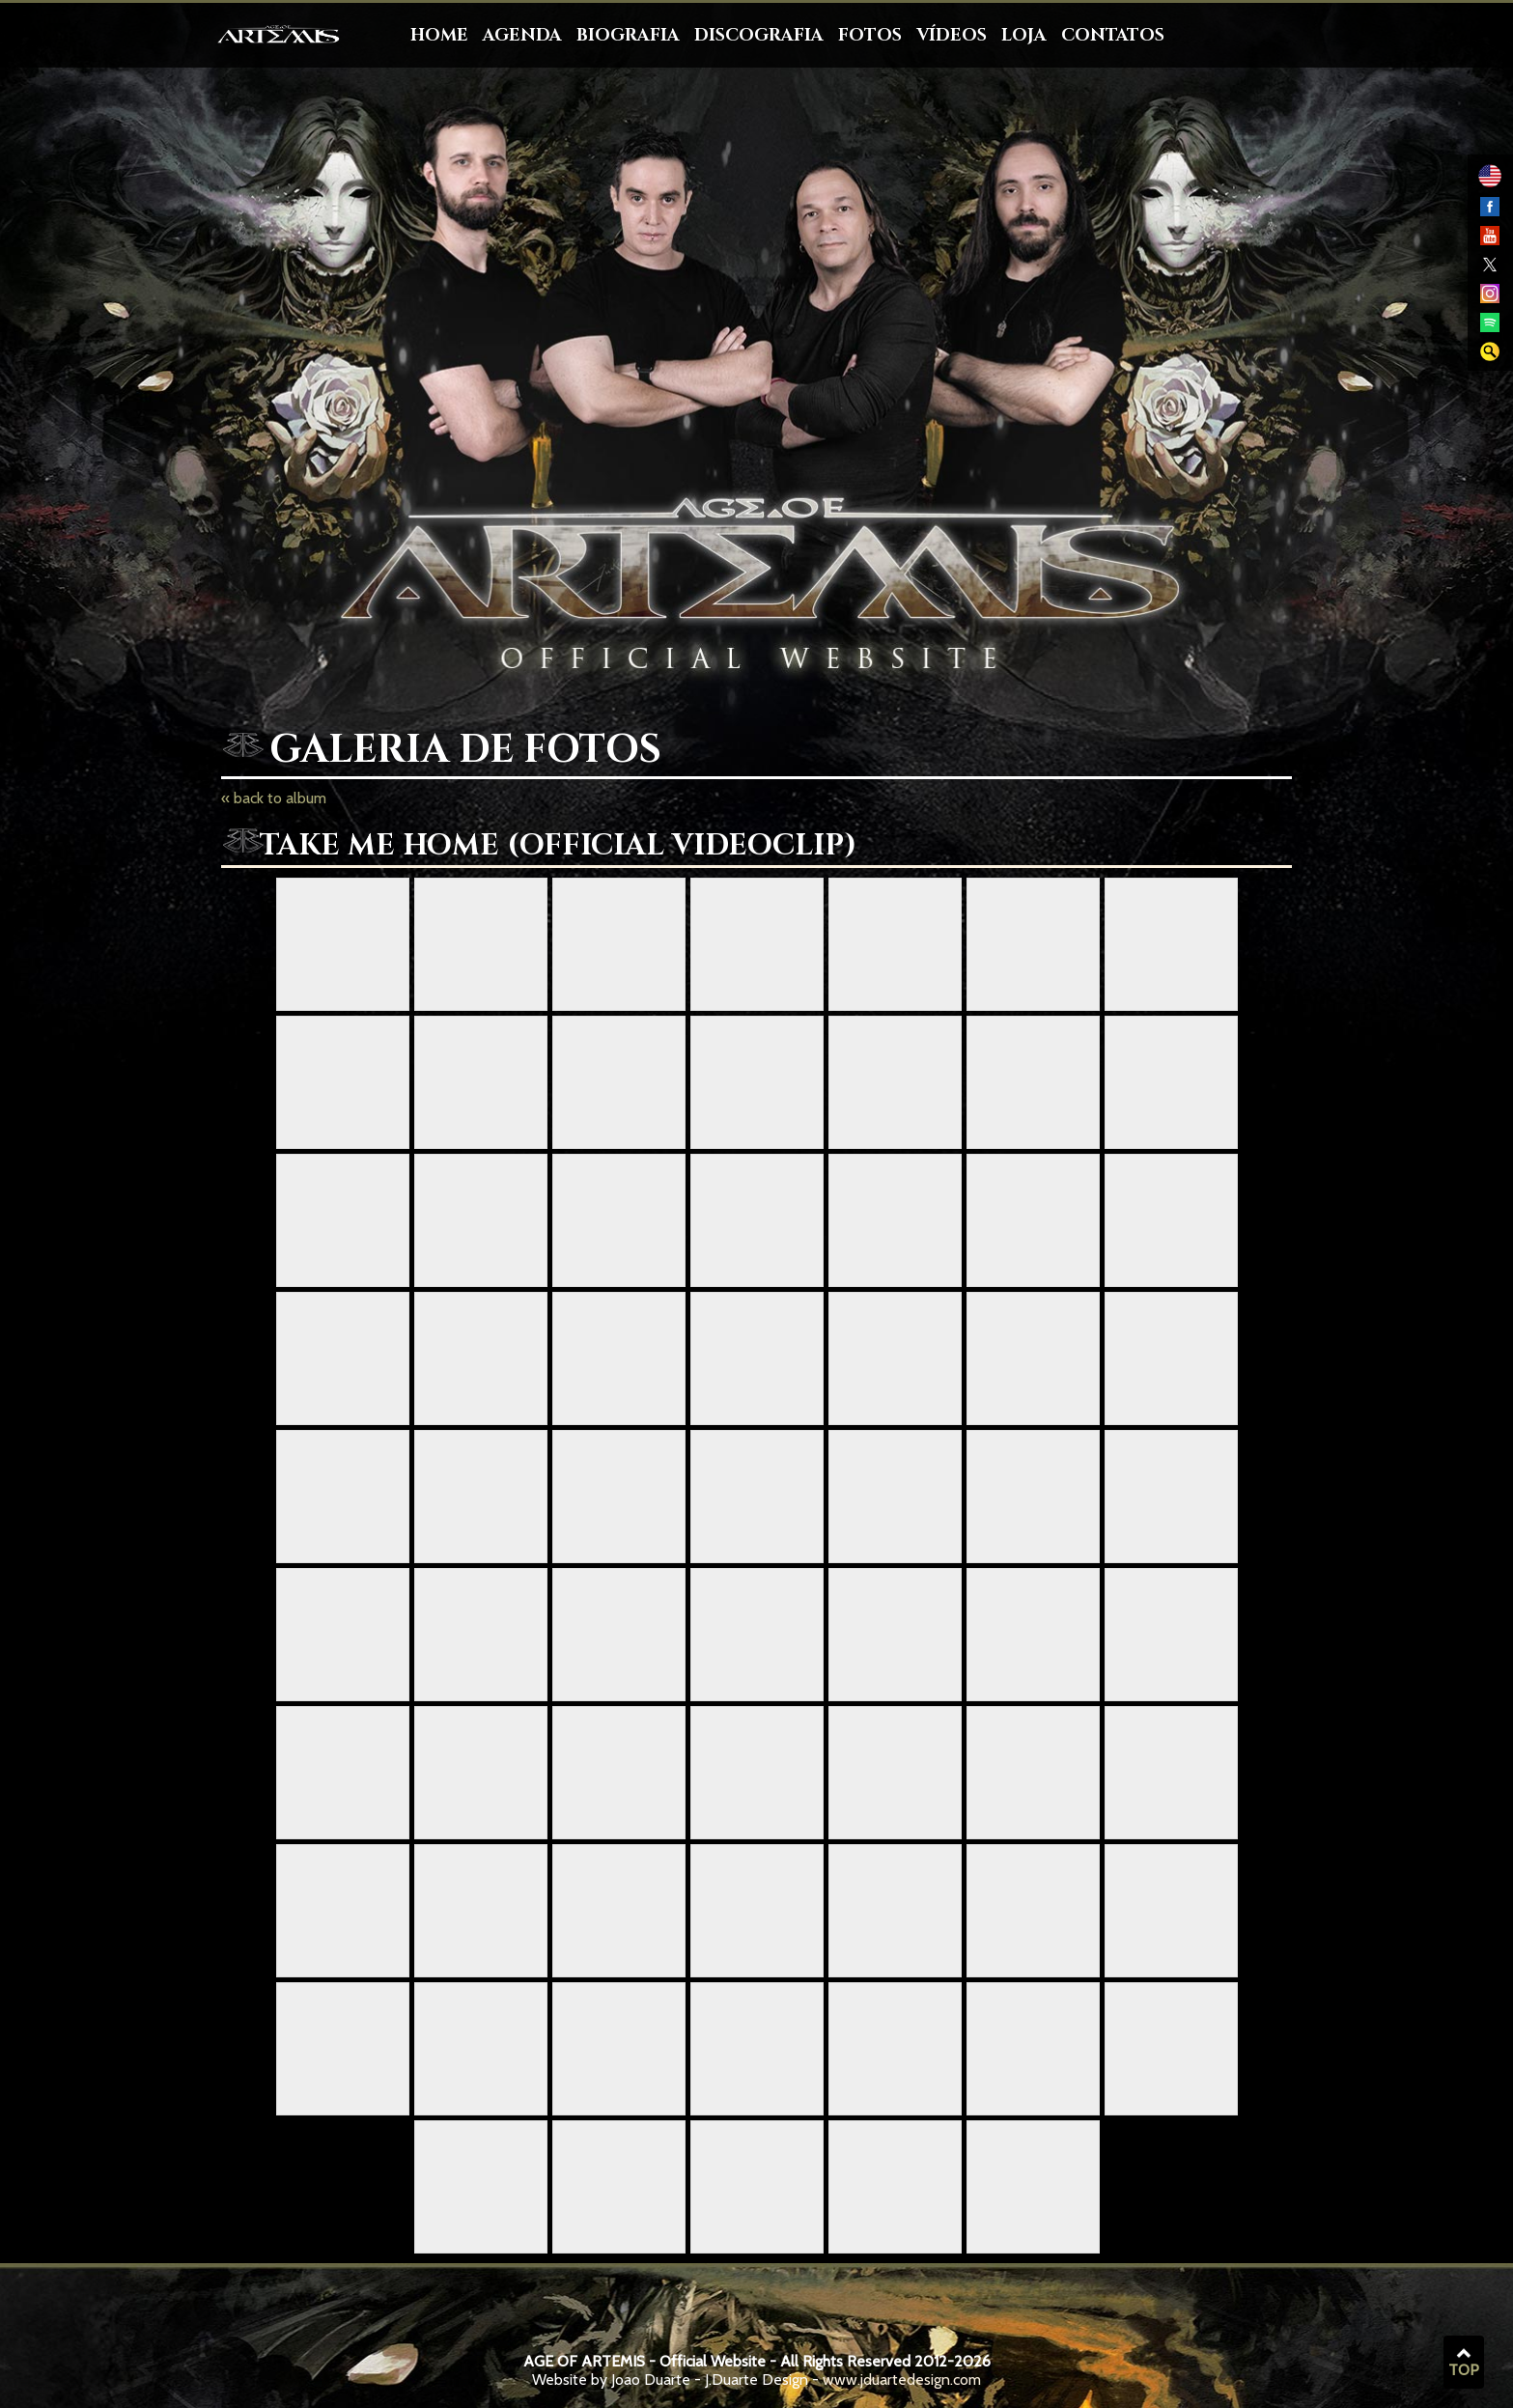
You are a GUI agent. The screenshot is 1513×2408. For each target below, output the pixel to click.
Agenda (522, 35)
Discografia (759, 35)
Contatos (1112, 35)
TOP (1463, 2362)
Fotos (870, 35)
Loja (1024, 35)
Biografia (628, 35)
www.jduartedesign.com (902, 2379)
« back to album (273, 798)
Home (439, 35)
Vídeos (951, 35)
